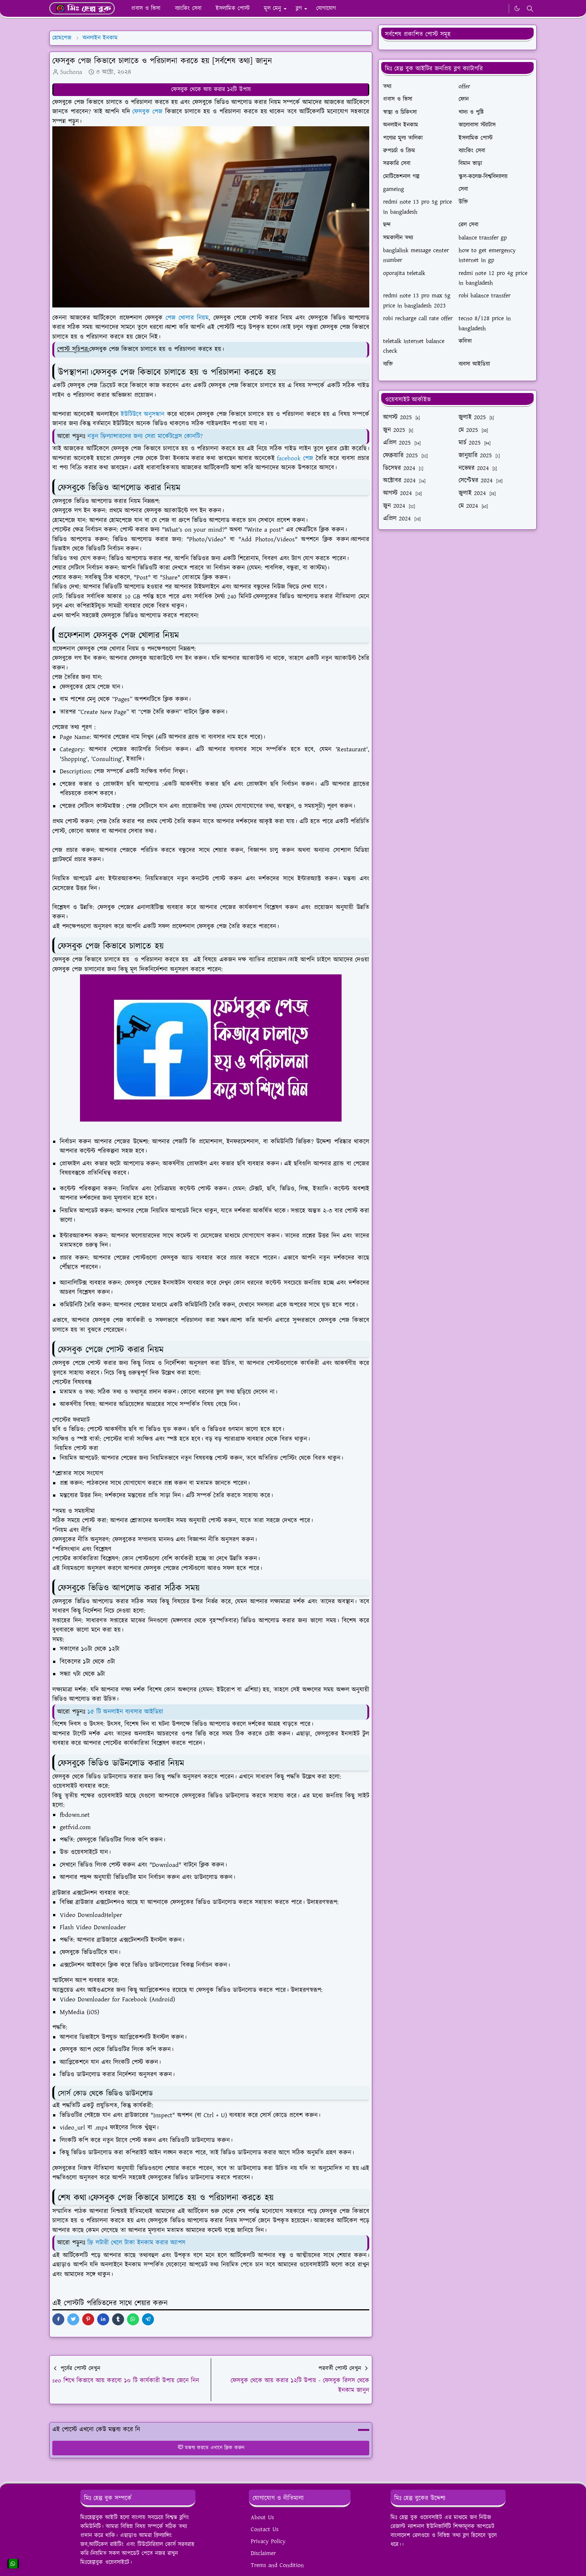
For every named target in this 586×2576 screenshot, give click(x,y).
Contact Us (264, 2529)
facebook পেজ (296, 458)
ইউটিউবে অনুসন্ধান (142, 414)
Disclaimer (263, 2553)
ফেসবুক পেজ (147, 111)
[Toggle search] (530, 8)
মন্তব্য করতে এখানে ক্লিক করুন (211, 2448)
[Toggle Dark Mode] (517, 8)
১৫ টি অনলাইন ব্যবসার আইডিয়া (125, 1711)
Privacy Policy (268, 2541)
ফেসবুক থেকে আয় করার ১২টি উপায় (211, 89)
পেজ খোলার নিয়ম (187, 317)
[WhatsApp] (501, 8)
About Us (262, 2517)
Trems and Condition (277, 2565)
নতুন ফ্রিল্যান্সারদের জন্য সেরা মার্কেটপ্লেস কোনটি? (145, 436)
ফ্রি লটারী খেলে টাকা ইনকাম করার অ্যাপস (136, 2242)
